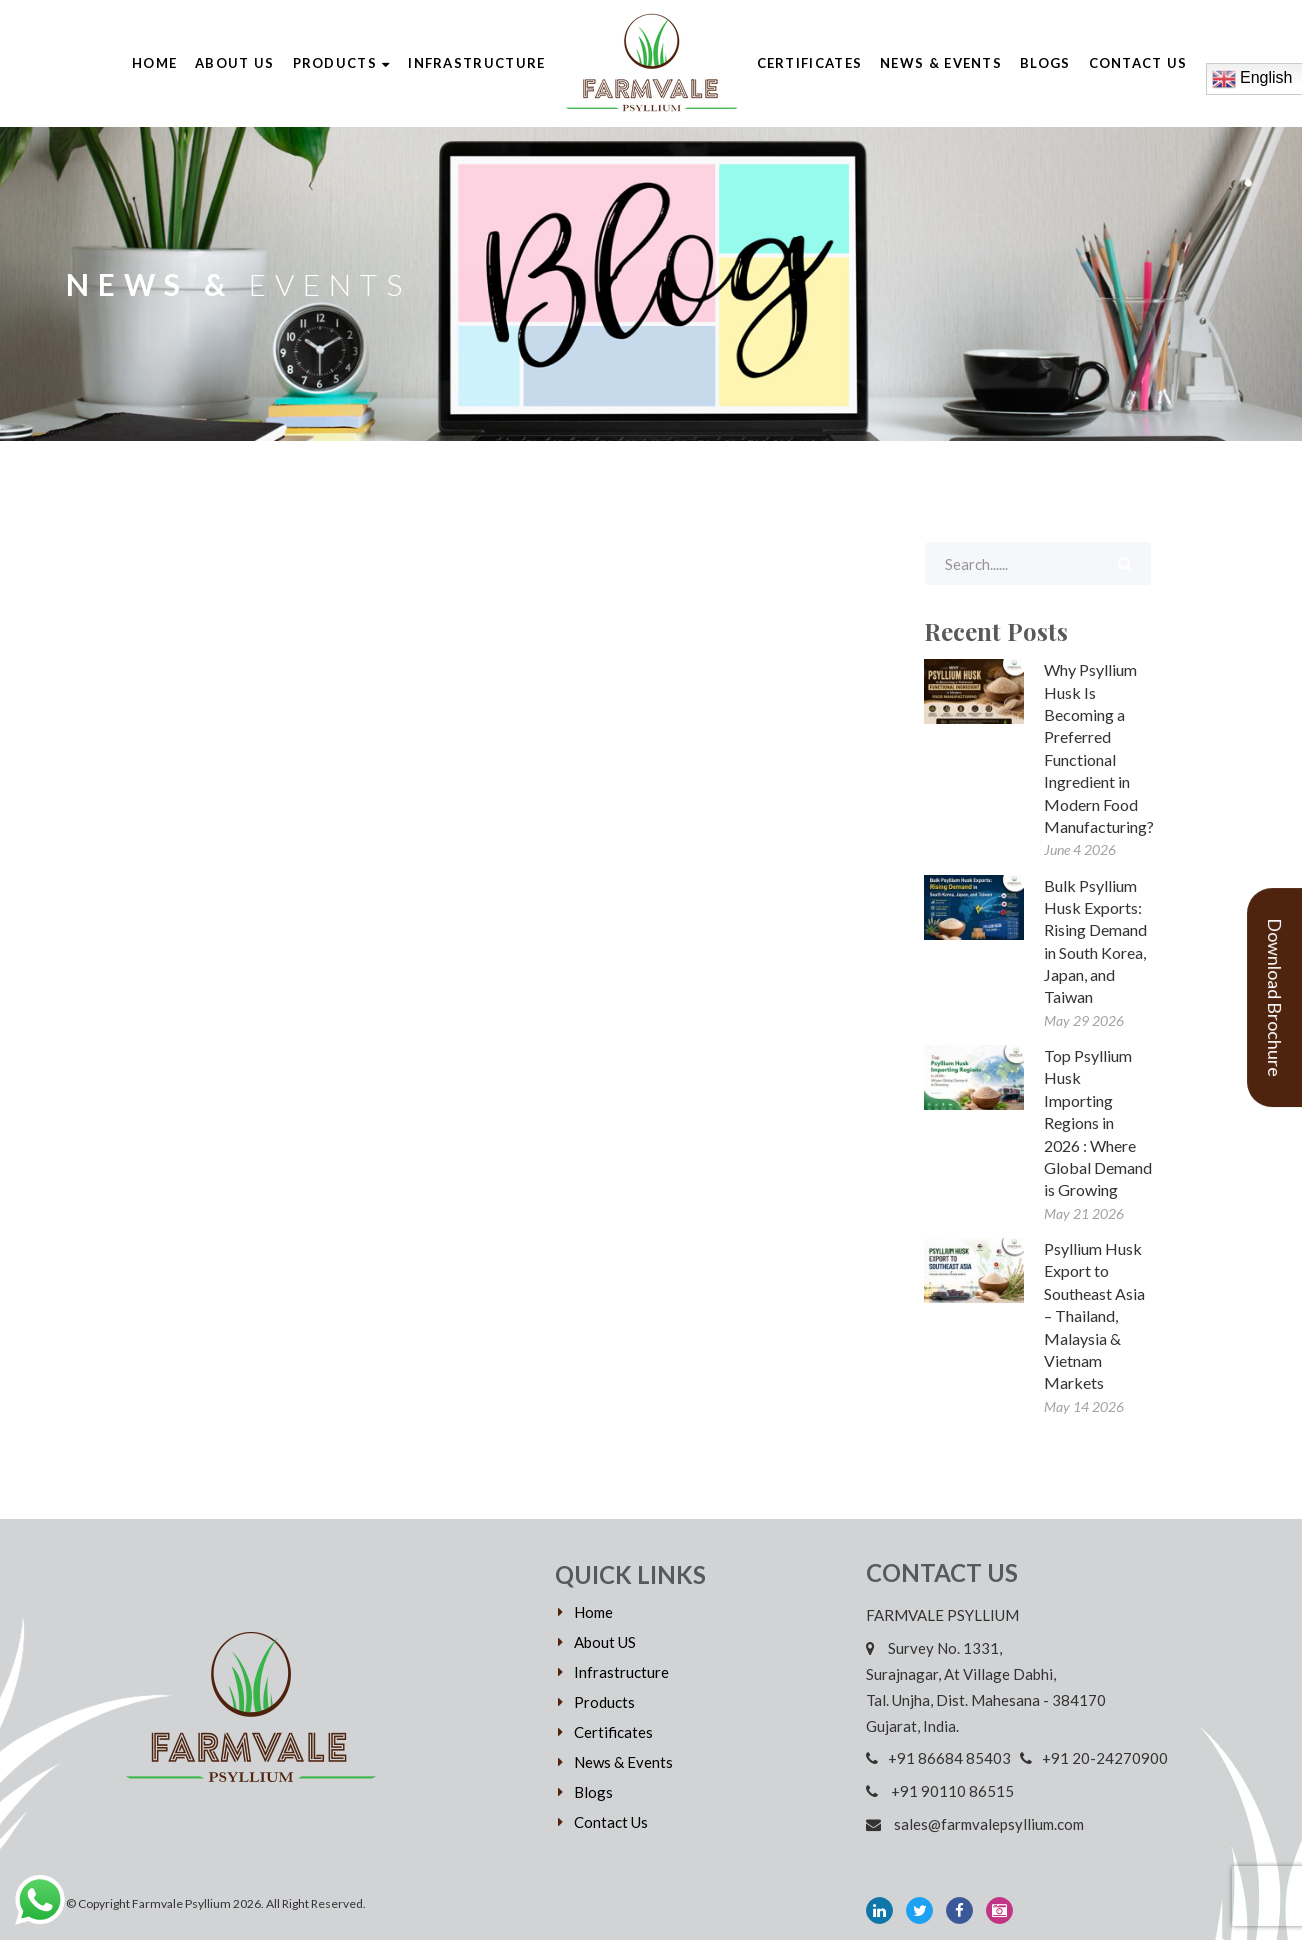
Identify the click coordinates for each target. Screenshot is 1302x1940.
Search (1125, 563)
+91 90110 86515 (944, 1791)
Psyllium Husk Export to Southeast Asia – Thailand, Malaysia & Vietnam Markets (1094, 1315)
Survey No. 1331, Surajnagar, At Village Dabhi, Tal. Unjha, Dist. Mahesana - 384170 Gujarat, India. (986, 1687)
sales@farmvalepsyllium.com (975, 1824)
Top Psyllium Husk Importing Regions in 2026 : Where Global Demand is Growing (1098, 1122)
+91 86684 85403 (941, 1758)
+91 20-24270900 (1094, 1758)
